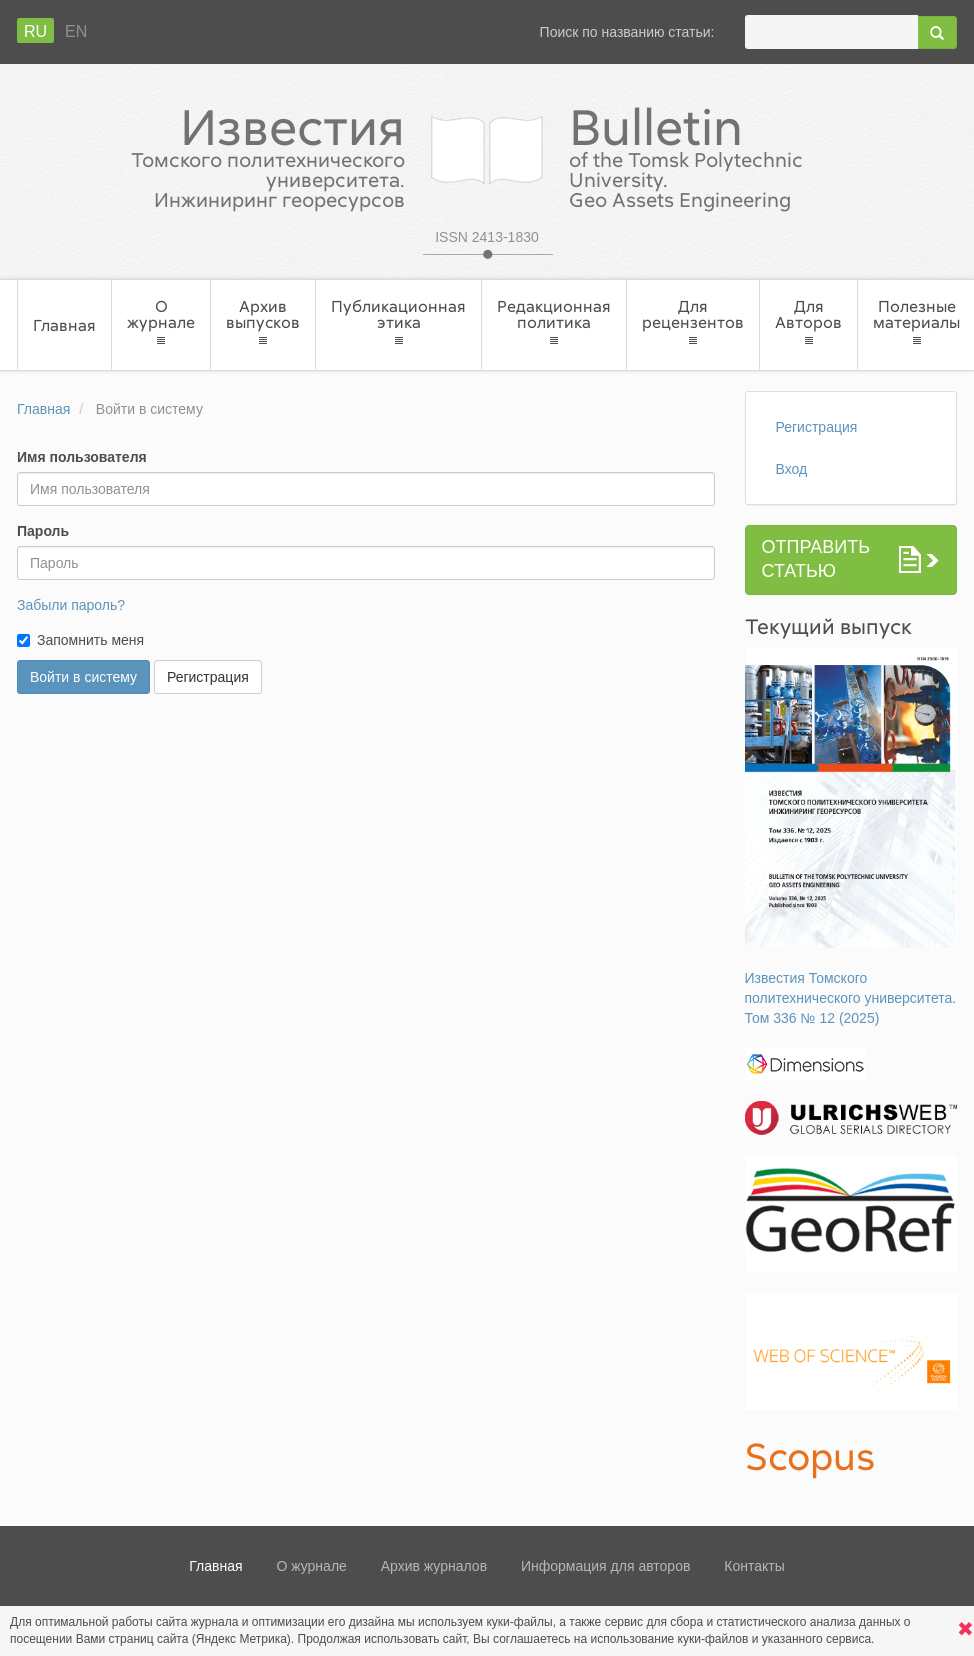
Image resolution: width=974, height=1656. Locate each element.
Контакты (754, 1566)
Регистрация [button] (208, 677)
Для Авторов (808, 322)
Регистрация (817, 427)
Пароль (43, 531)
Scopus (810, 1455)
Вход (792, 469)
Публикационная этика (398, 322)
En (76, 31)
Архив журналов (434, 1566)
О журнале (161, 322)
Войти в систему (83, 677)
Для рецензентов (693, 322)
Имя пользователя (82, 457)
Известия (230, 155)
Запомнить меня (90, 640)
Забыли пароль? (71, 605)
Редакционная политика (554, 322)
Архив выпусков (263, 322)
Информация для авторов (605, 1566)
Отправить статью (816, 559)
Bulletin (744, 155)
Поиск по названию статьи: (627, 32)
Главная (64, 325)
